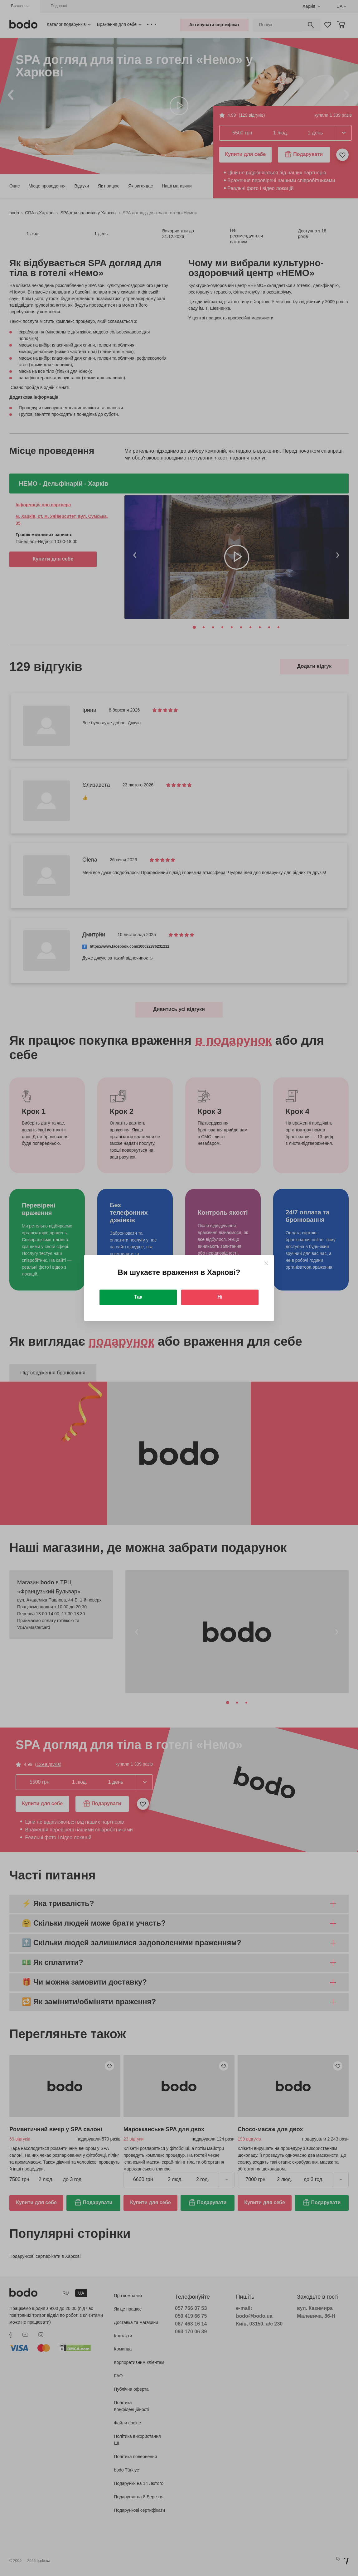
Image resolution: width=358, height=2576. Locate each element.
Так (138, 1297)
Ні (219, 1297)
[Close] (266, 1263)
